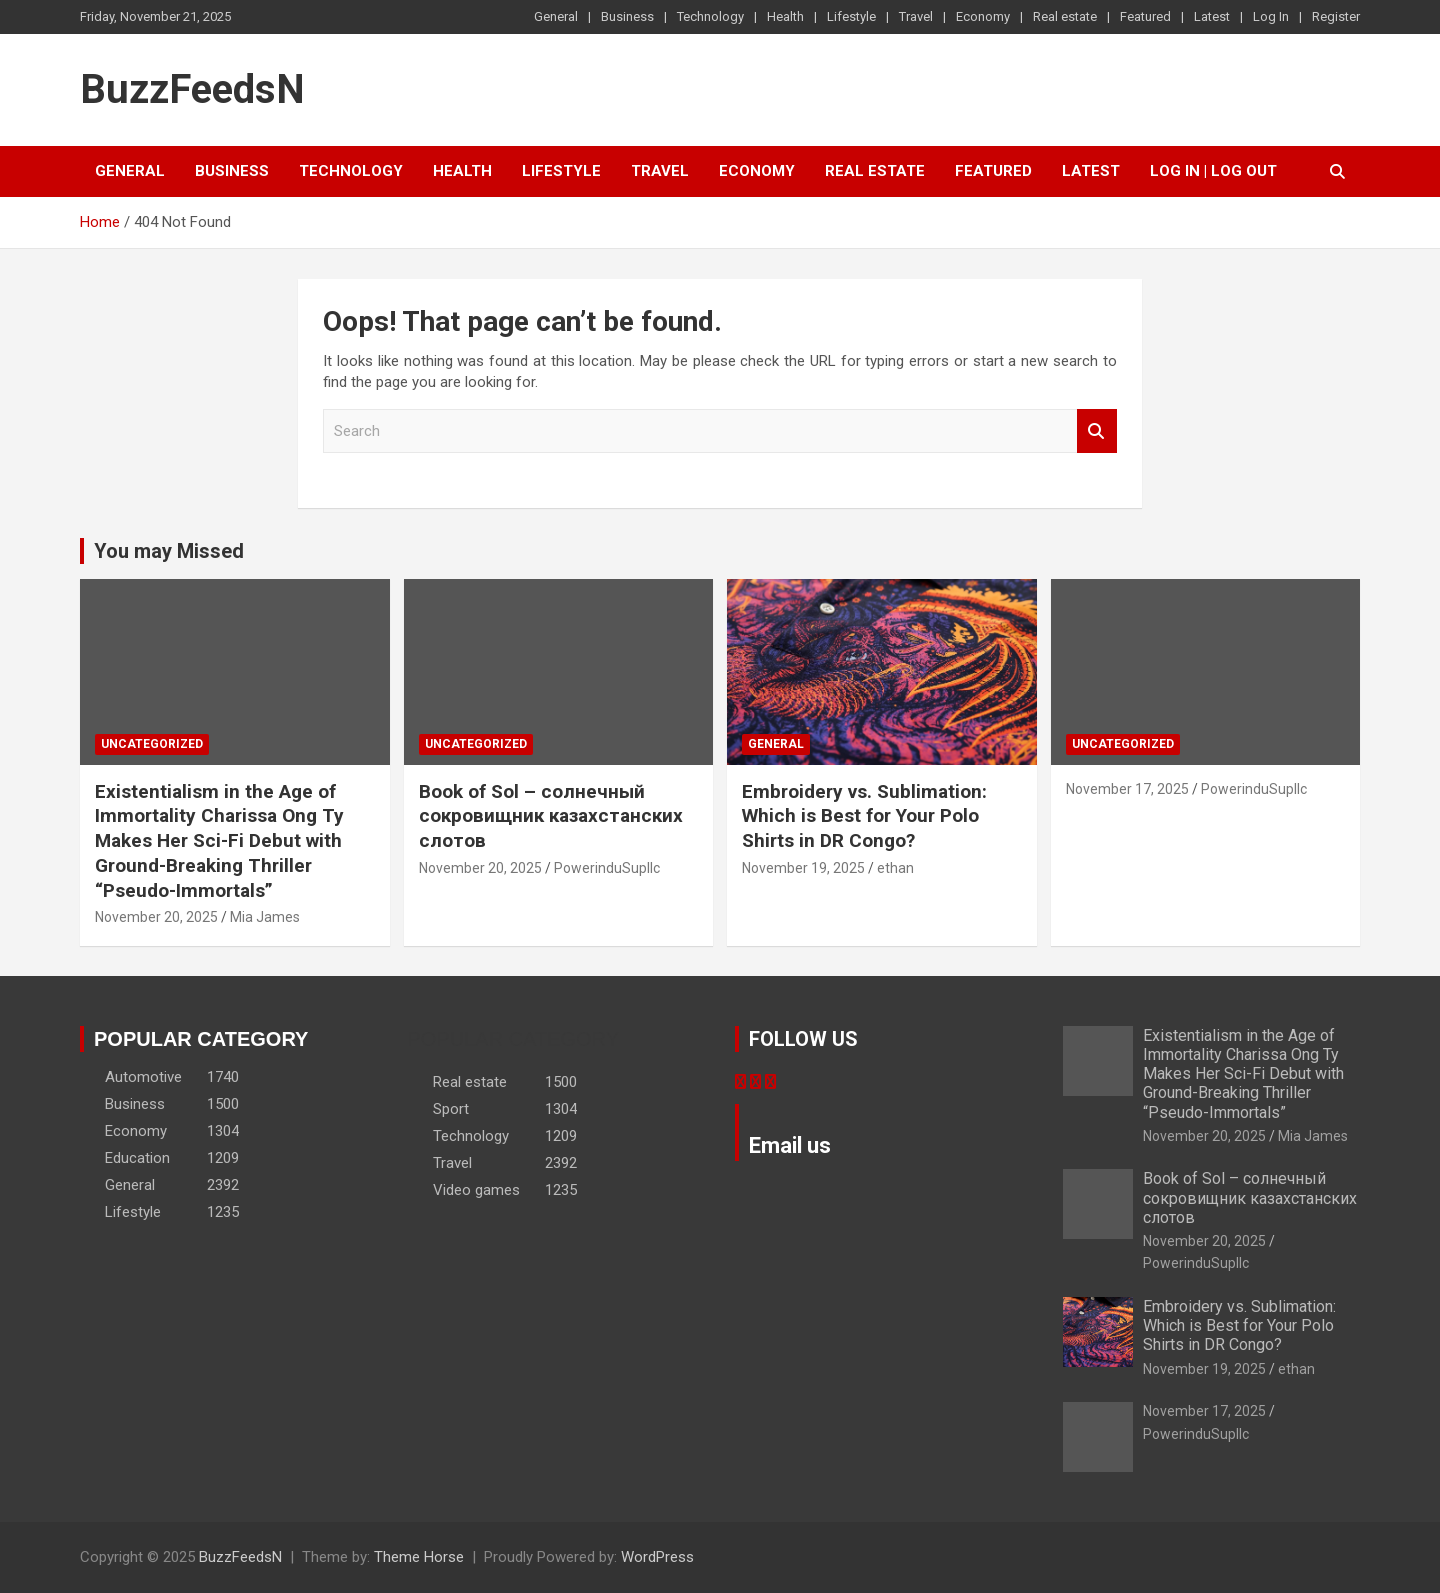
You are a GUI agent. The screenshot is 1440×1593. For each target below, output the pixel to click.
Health (785, 16)
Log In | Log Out (1213, 171)
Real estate (1065, 16)
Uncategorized (152, 744)
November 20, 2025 (156, 917)
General (556, 16)
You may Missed (169, 551)
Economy (983, 16)
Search (1097, 431)
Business (627, 16)
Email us (790, 1145)
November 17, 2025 (1127, 789)
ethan (895, 868)
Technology (710, 16)
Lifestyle (851, 16)
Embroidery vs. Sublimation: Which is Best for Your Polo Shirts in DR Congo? (864, 816)
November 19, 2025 (803, 868)
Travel (916, 16)
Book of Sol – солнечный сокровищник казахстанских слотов (551, 816)
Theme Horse (419, 1557)
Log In (1271, 16)
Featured (1145, 16)
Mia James (265, 917)
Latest (1212, 16)
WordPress (657, 1557)
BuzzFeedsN (192, 89)
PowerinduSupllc (607, 868)
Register (1336, 16)
